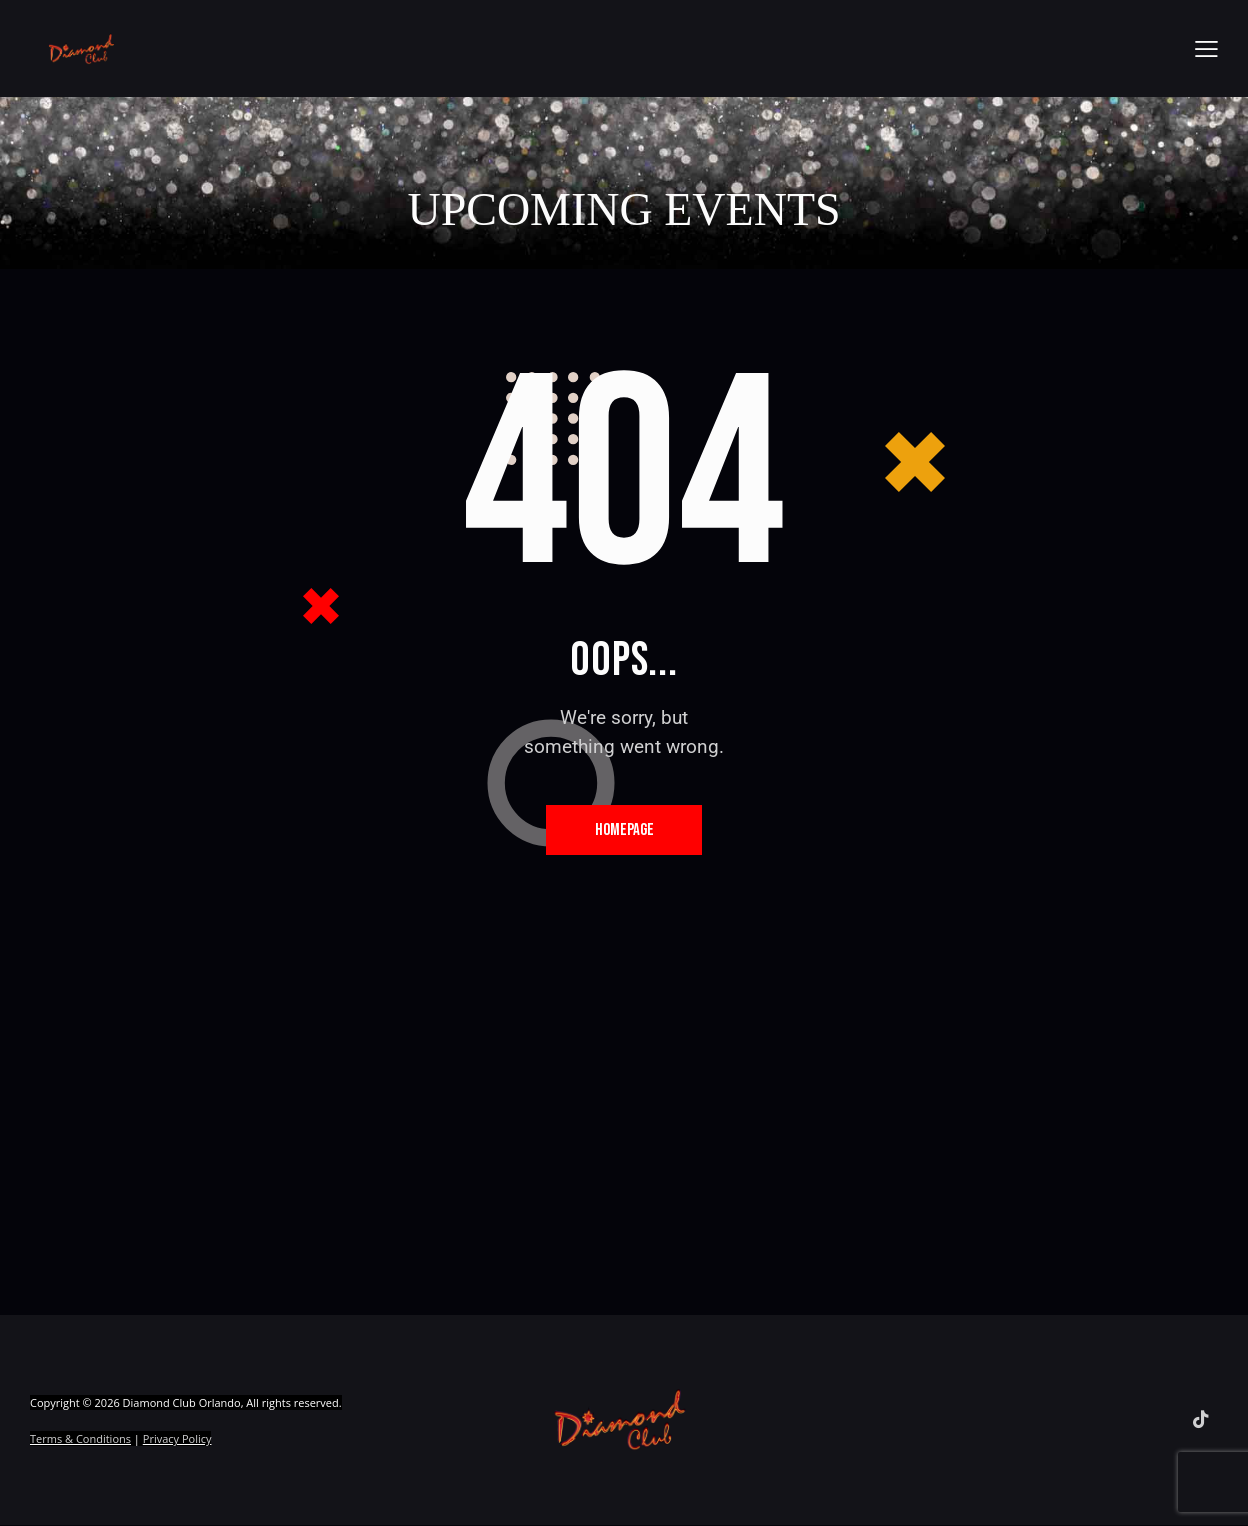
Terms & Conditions (80, 1439)
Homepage (624, 830)
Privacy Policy (177, 1439)
